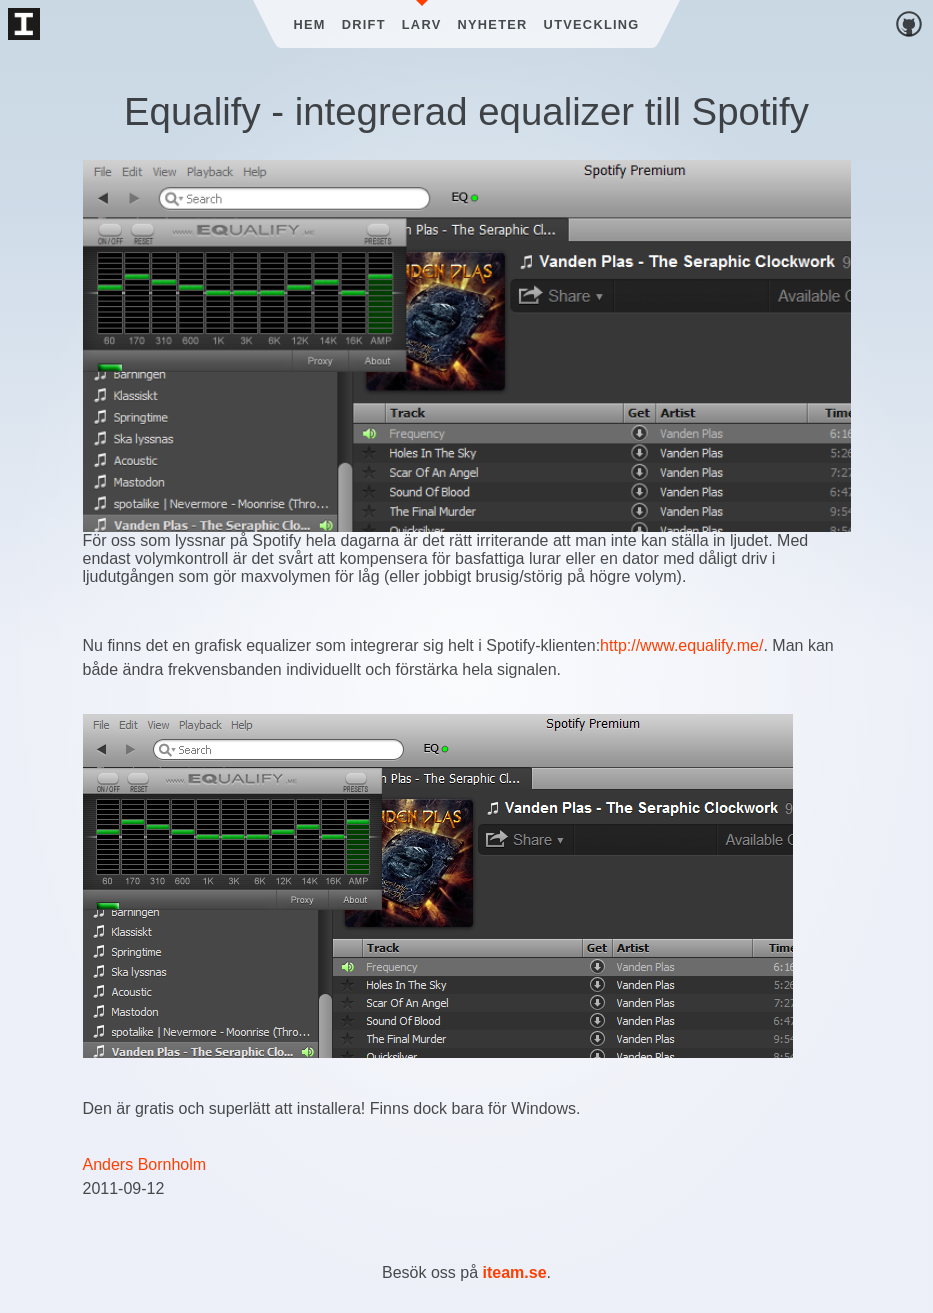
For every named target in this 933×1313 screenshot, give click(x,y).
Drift (364, 24)
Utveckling (592, 24)
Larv (422, 24)
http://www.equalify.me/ (681, 645)
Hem (309, 24)
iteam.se (515, 1272)
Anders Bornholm (145, 1164)
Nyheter (493, 24)
